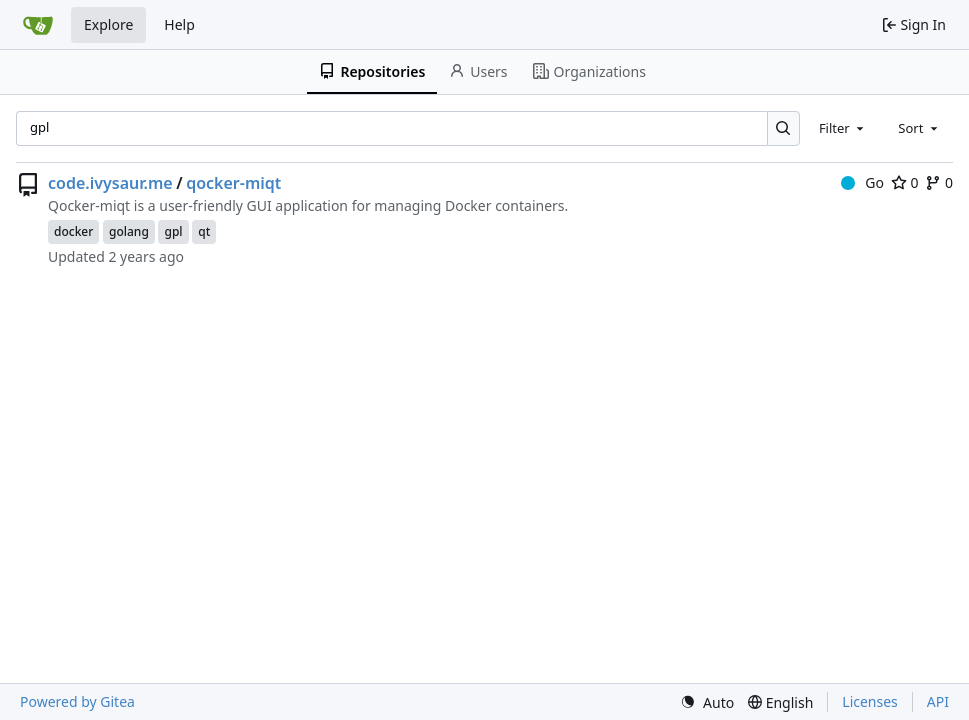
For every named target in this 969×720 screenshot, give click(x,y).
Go (862, 182)
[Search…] (783, 128)
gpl (173, 231)
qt (204, 231)
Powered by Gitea (77, 701)
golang (129, 231)
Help (179, 24)
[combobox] (843, 128)
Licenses (870, 701)
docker (73, 231)
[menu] (707, 702)
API (938, 701)
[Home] (38, 25)
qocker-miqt (233, 183)
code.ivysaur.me (110, 183)
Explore (108, 24)
